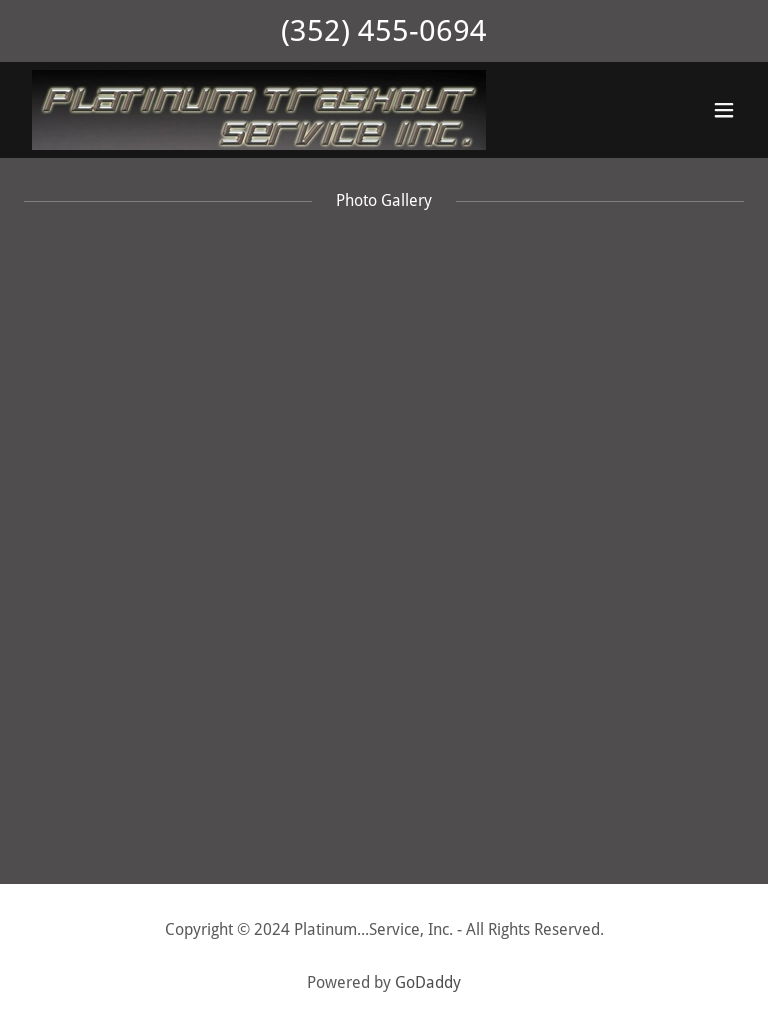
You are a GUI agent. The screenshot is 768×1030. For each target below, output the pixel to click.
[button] (724, 110)
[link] (259, 110)
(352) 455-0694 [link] (384, 30)
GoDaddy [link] (428, 982)
